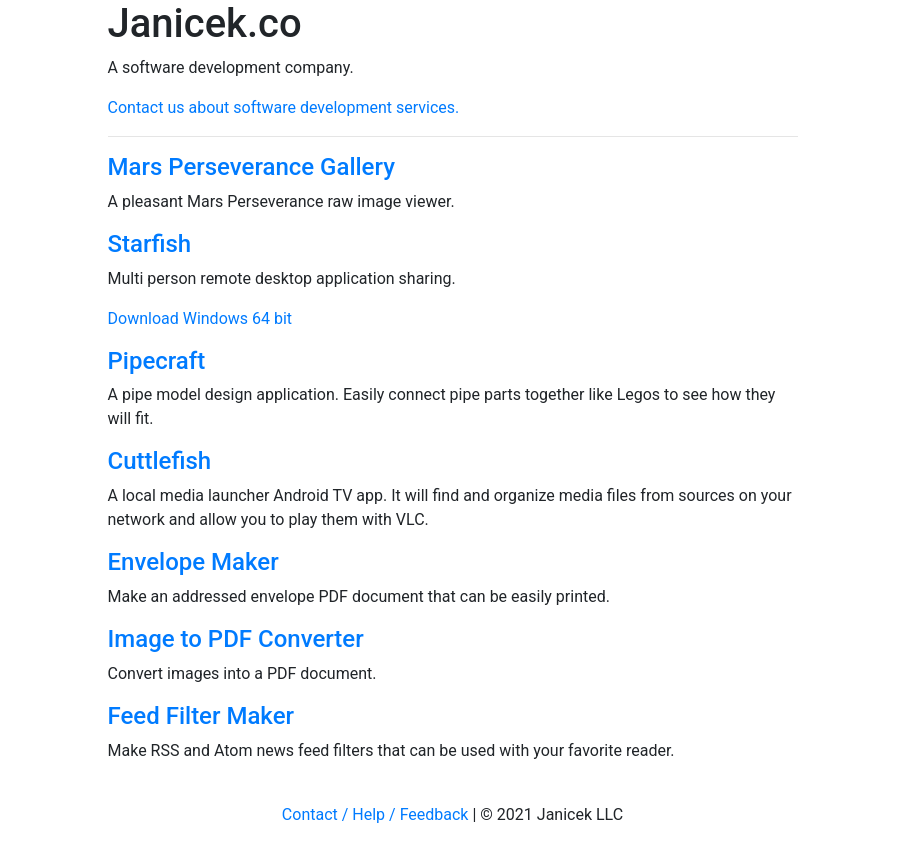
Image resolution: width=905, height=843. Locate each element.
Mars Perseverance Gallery (251, 167)
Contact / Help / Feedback (375, 814)
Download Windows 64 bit (200, 318)
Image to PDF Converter (236, 639)
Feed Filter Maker (201, 716)
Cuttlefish (160, 461)
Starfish (150, 244)
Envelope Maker (193, 562)
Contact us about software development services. (284, 107)
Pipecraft (157, 361)
